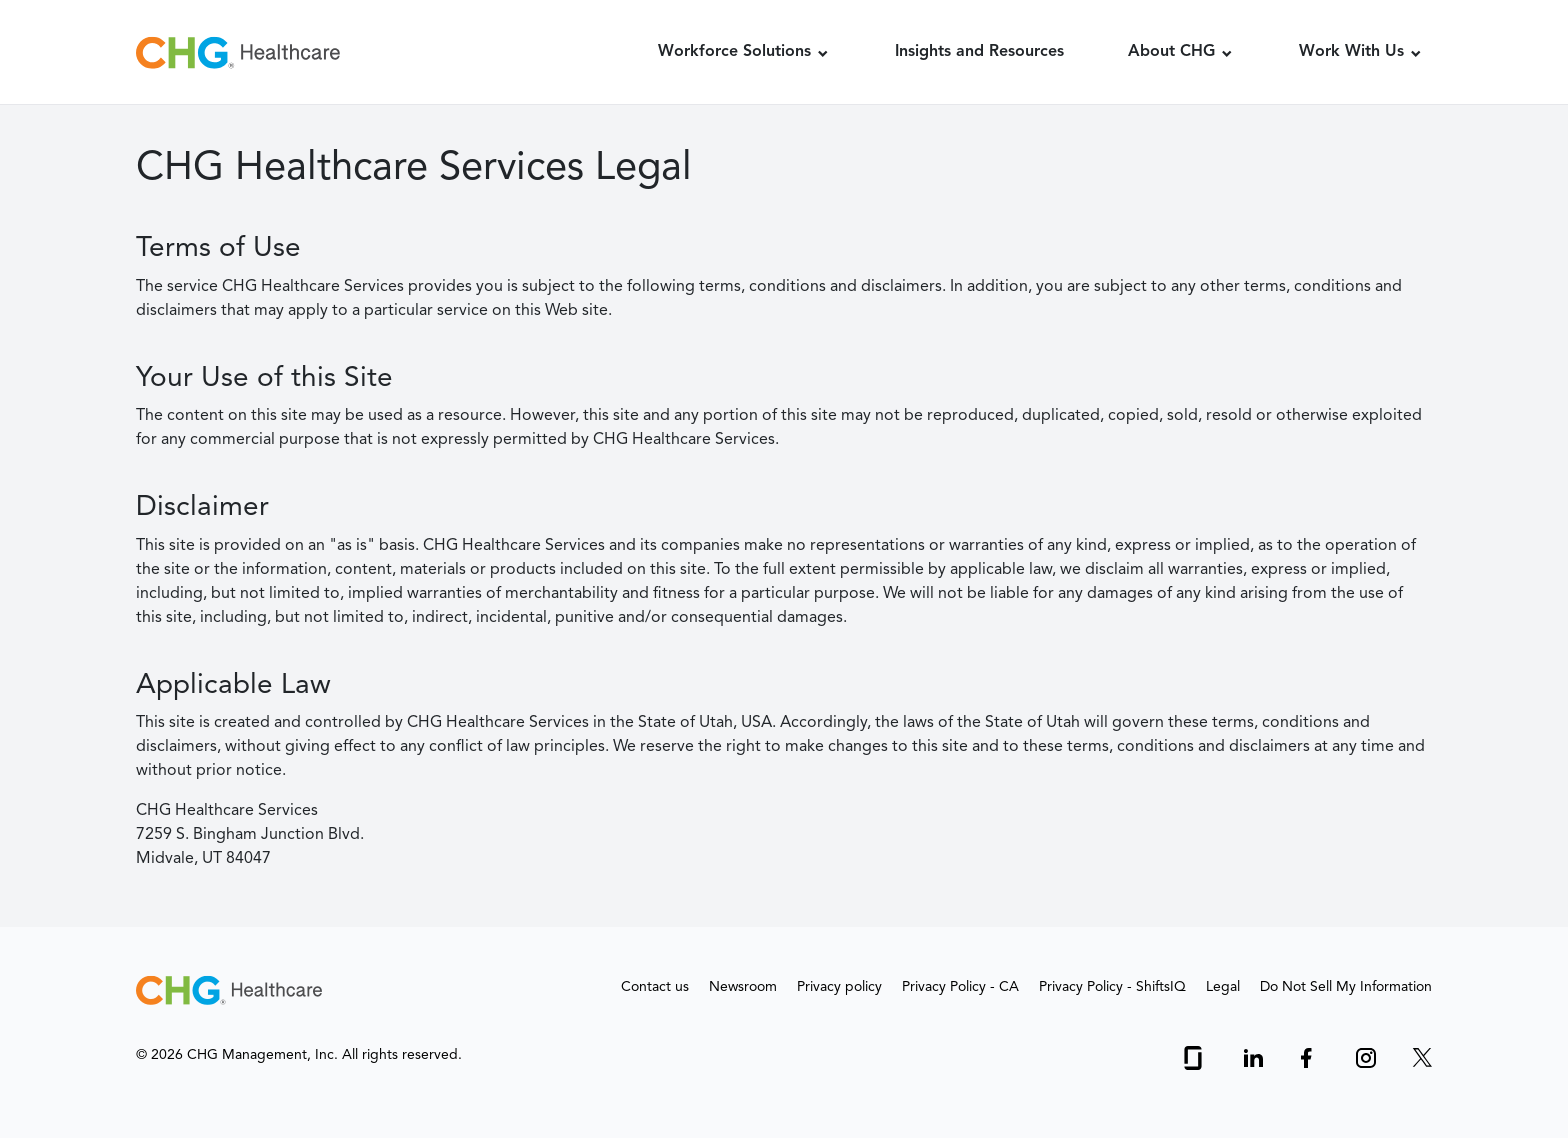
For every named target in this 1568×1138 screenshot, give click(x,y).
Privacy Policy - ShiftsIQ (1112, 987)
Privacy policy (839, 987)
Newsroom (743, 987)
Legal (1223, 987)
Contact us (655, 987)
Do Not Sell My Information (1346, 987)
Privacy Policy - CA (960, 987)
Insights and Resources (979, 52)
